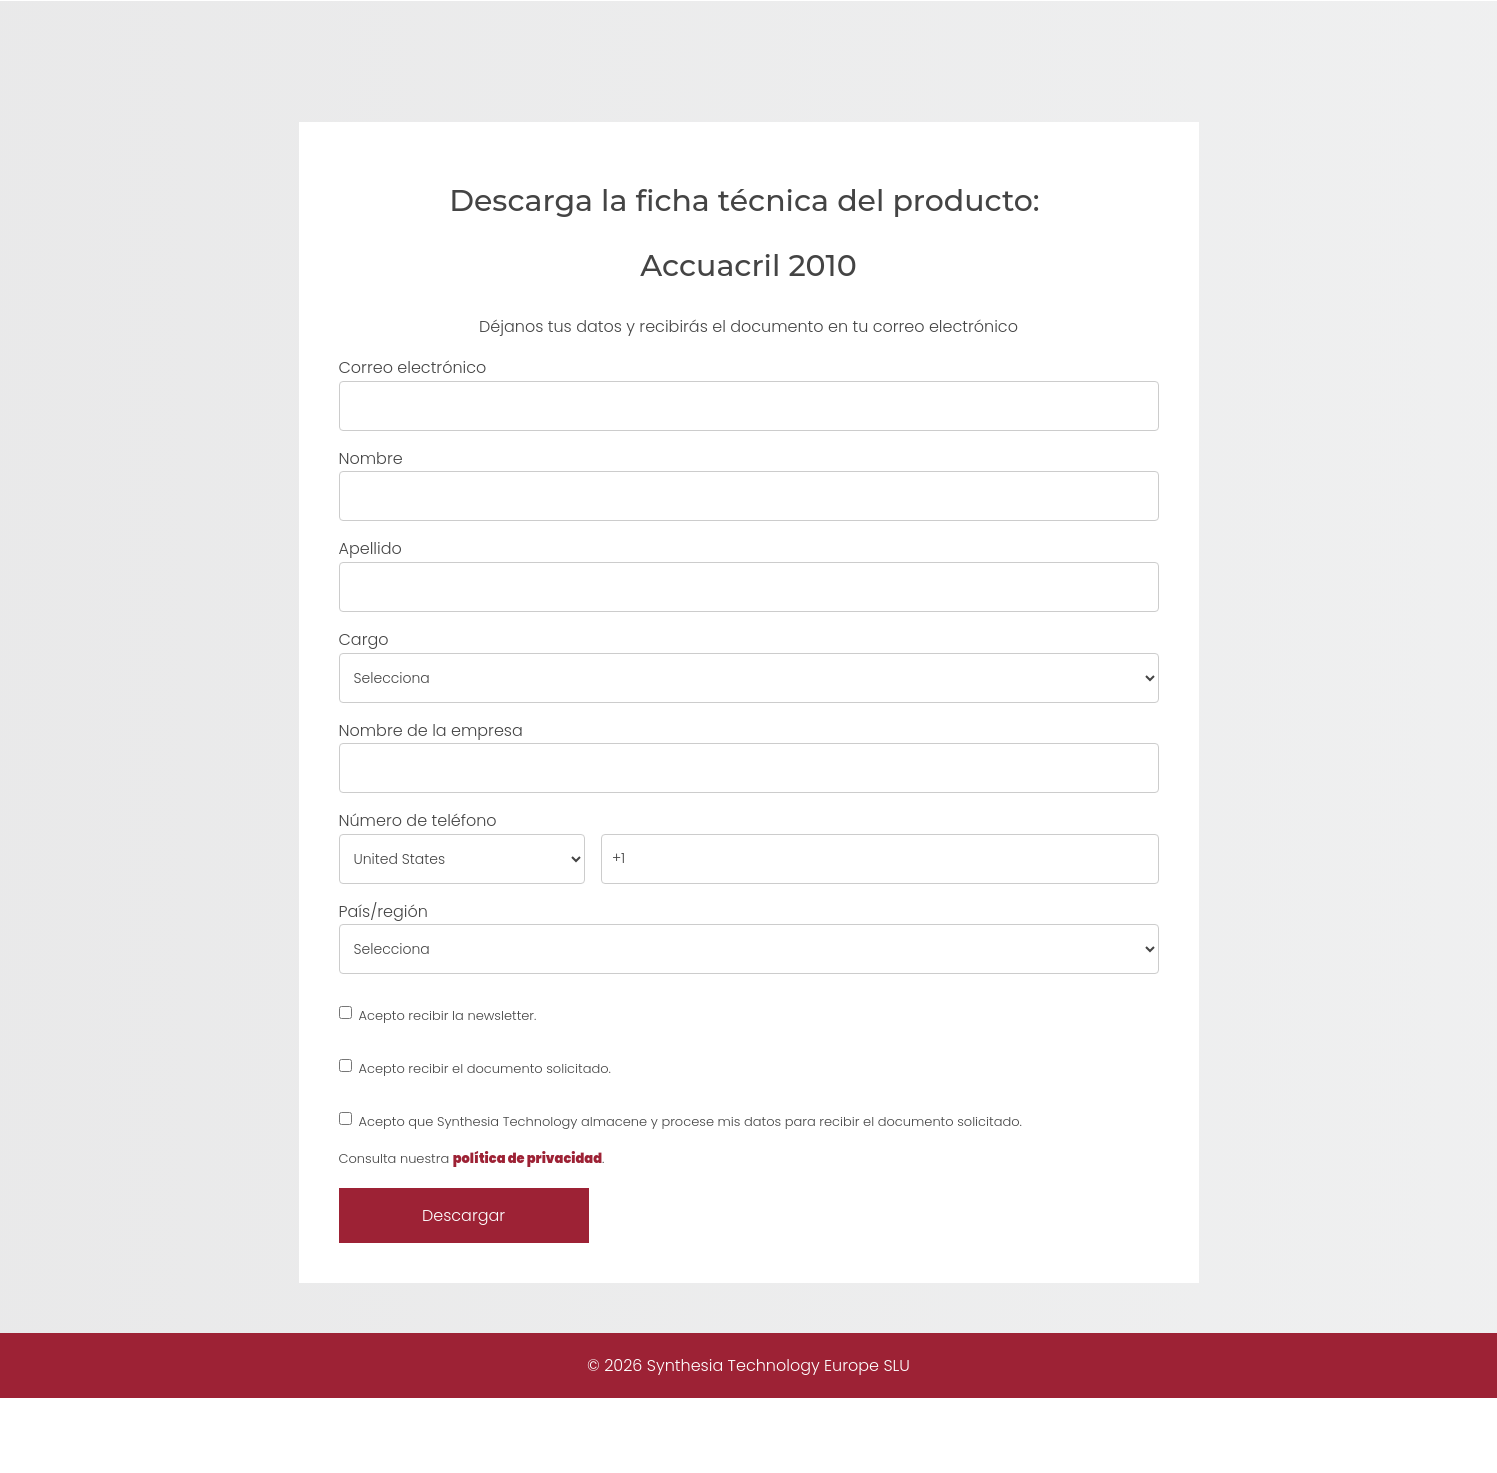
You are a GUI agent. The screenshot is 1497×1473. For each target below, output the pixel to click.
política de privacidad (527, 1232)
